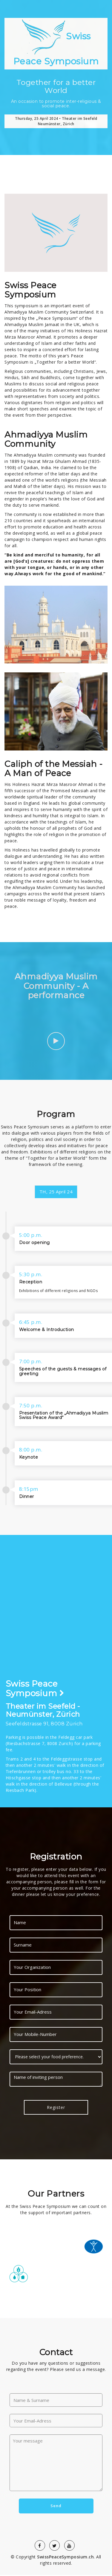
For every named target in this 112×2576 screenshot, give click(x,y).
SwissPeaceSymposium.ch (65, 2558)
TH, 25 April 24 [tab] (56, 1192)
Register (56, 2108)
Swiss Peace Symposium (56, 43)
